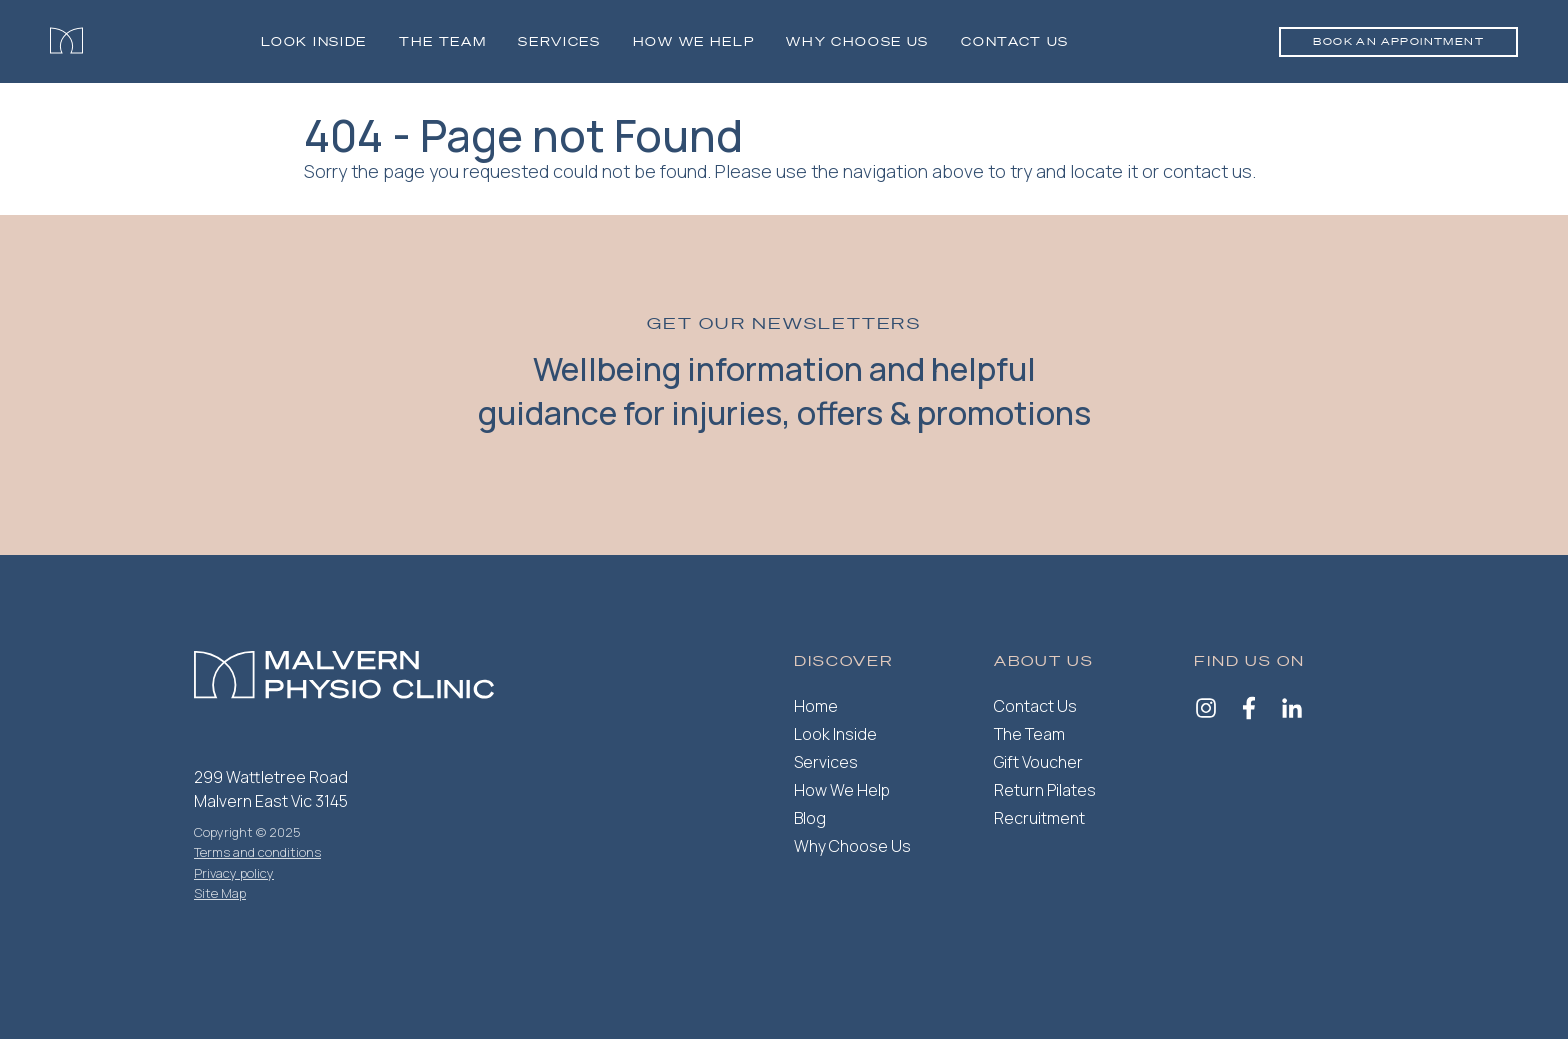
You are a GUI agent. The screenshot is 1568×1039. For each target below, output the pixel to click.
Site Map (220, 893)
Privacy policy (234, 873)
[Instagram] (1206, 710)
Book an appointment (1398, 41)
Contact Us (1015, 41)
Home (816, 706)
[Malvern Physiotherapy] (66, 42)
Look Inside (313, 41)
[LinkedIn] (1292, 710)
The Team (442, 41)
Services (559, 41)
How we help (693, 41)
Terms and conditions (257, 852)
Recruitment (1039, 818)
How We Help (842, 790)
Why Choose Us (857, 41)
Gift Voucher (1038, 762)
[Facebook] (1249, 710)
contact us (1207, 171)
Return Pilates (1045, 790)
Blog (810, 818)
